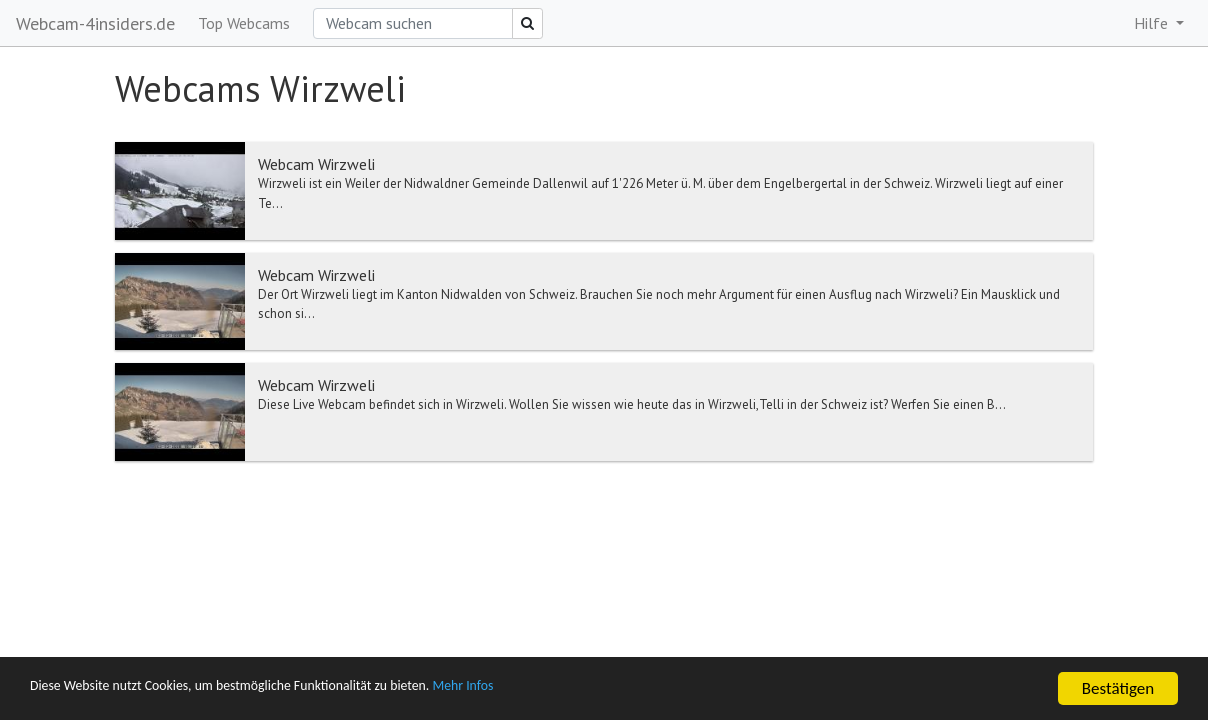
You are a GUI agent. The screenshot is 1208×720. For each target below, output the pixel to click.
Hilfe (1153, 23)
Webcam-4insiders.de (95, 23)
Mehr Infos (565, 689)
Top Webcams (244, 23)
